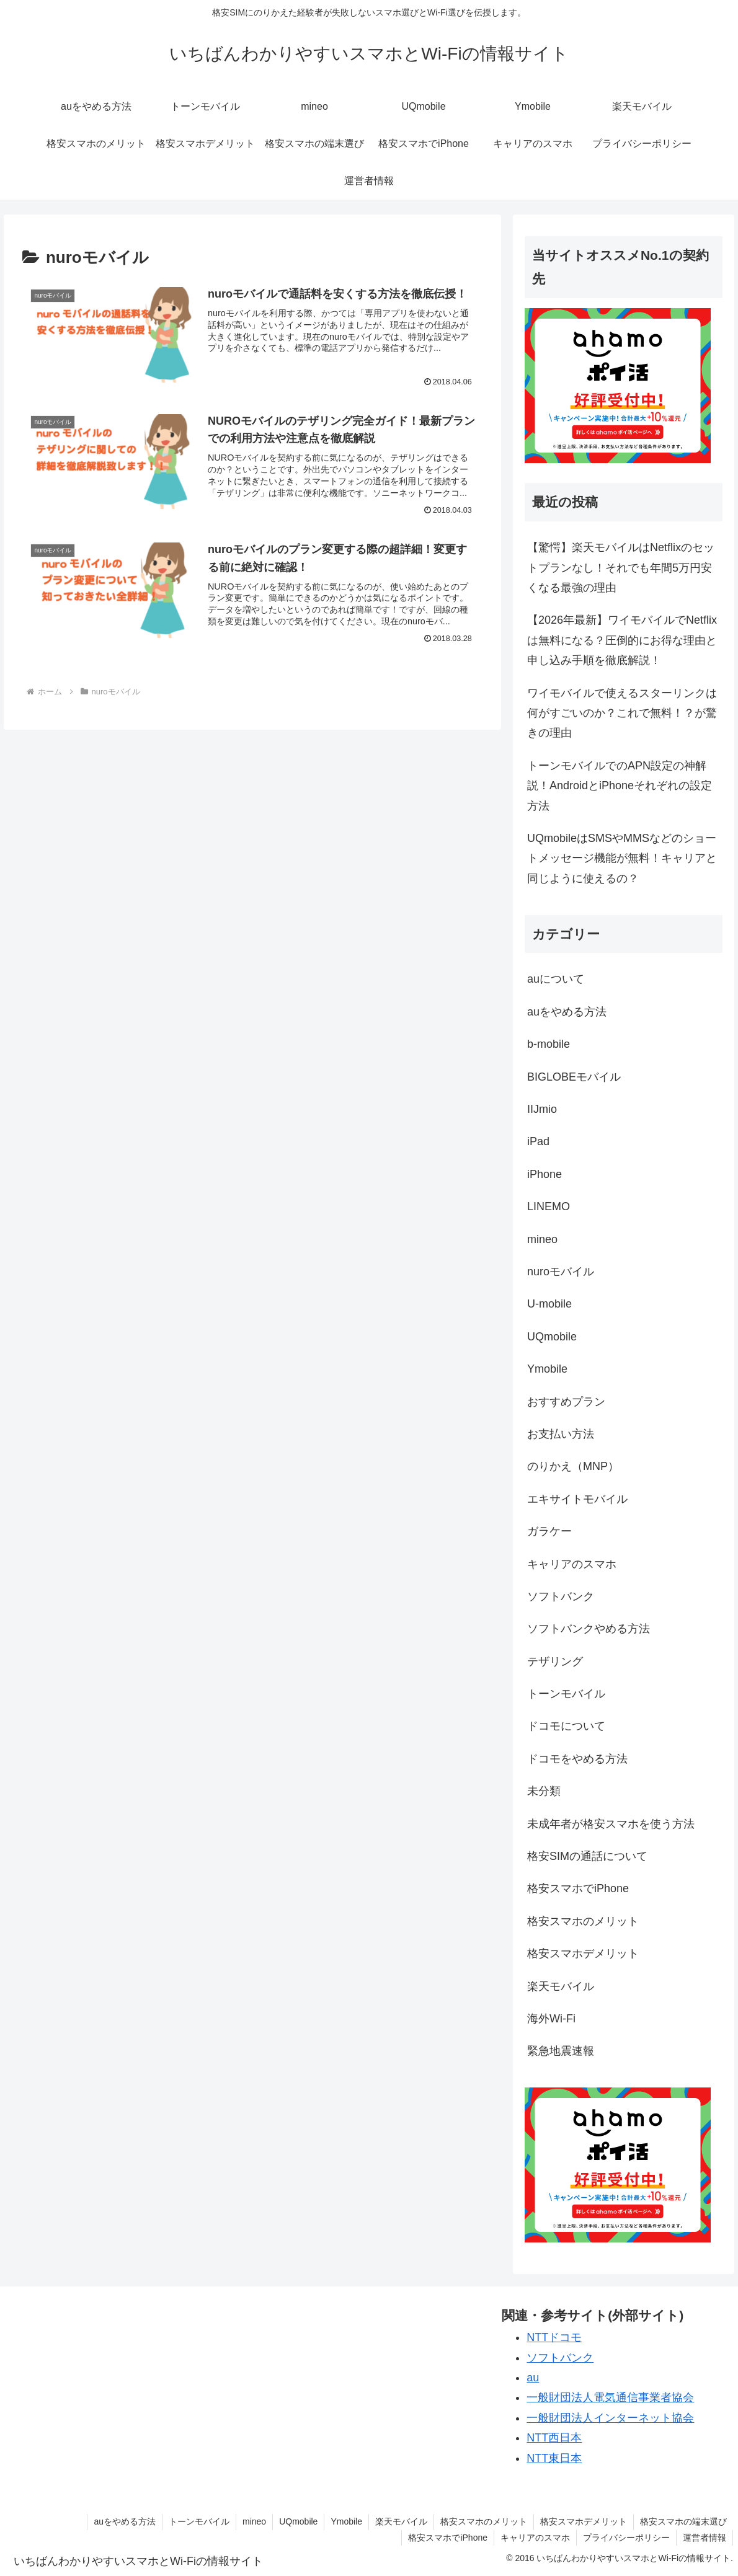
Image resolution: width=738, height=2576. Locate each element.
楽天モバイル (401, 2521)
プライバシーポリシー (626, 2538)
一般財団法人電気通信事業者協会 (610, 2397)
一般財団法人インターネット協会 (610, 2418)
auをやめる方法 (125, 2521)
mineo (254, 2521)
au (533, 2377)
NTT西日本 (554, 2438)
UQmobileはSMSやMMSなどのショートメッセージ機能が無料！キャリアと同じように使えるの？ (622, 858)
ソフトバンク (560, 2358)
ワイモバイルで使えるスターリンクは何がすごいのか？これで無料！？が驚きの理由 (622, 713)
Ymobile (346, 2521)
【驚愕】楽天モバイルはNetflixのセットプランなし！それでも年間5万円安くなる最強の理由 (620, 567)
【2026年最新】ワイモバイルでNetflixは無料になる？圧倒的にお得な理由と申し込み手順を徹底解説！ (622, 640)
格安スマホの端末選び (683, 2521)
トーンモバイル (199, 2521)
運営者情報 (704, 2538)
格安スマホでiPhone (447, 2538)
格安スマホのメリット (483, 2521)
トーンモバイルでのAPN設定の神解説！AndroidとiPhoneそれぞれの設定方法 (619, 785)
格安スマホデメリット (583, 2521)
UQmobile (298, 2521)
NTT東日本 (554, 2458)
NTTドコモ (554, 2337)
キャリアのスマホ (535, 2538)
